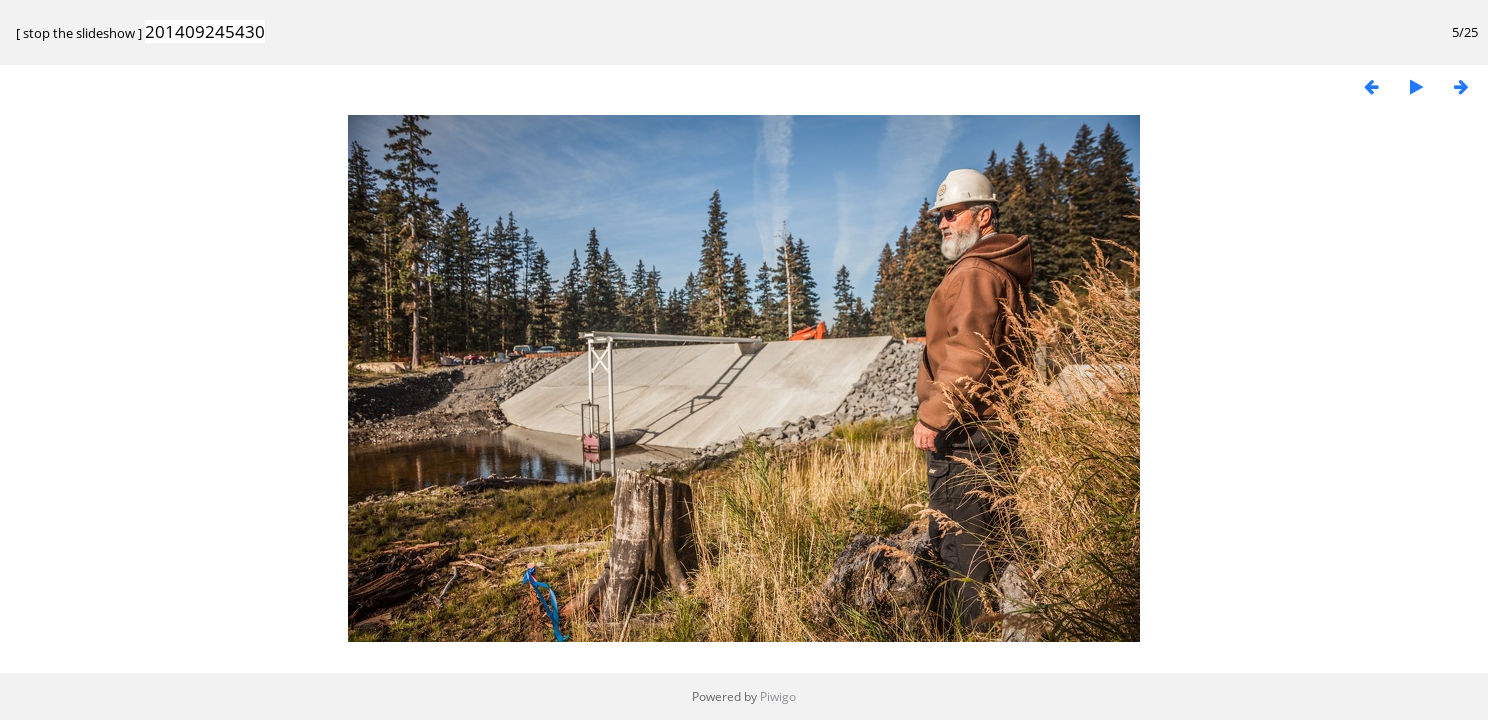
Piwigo (778, 696)
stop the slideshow (79, 33)
